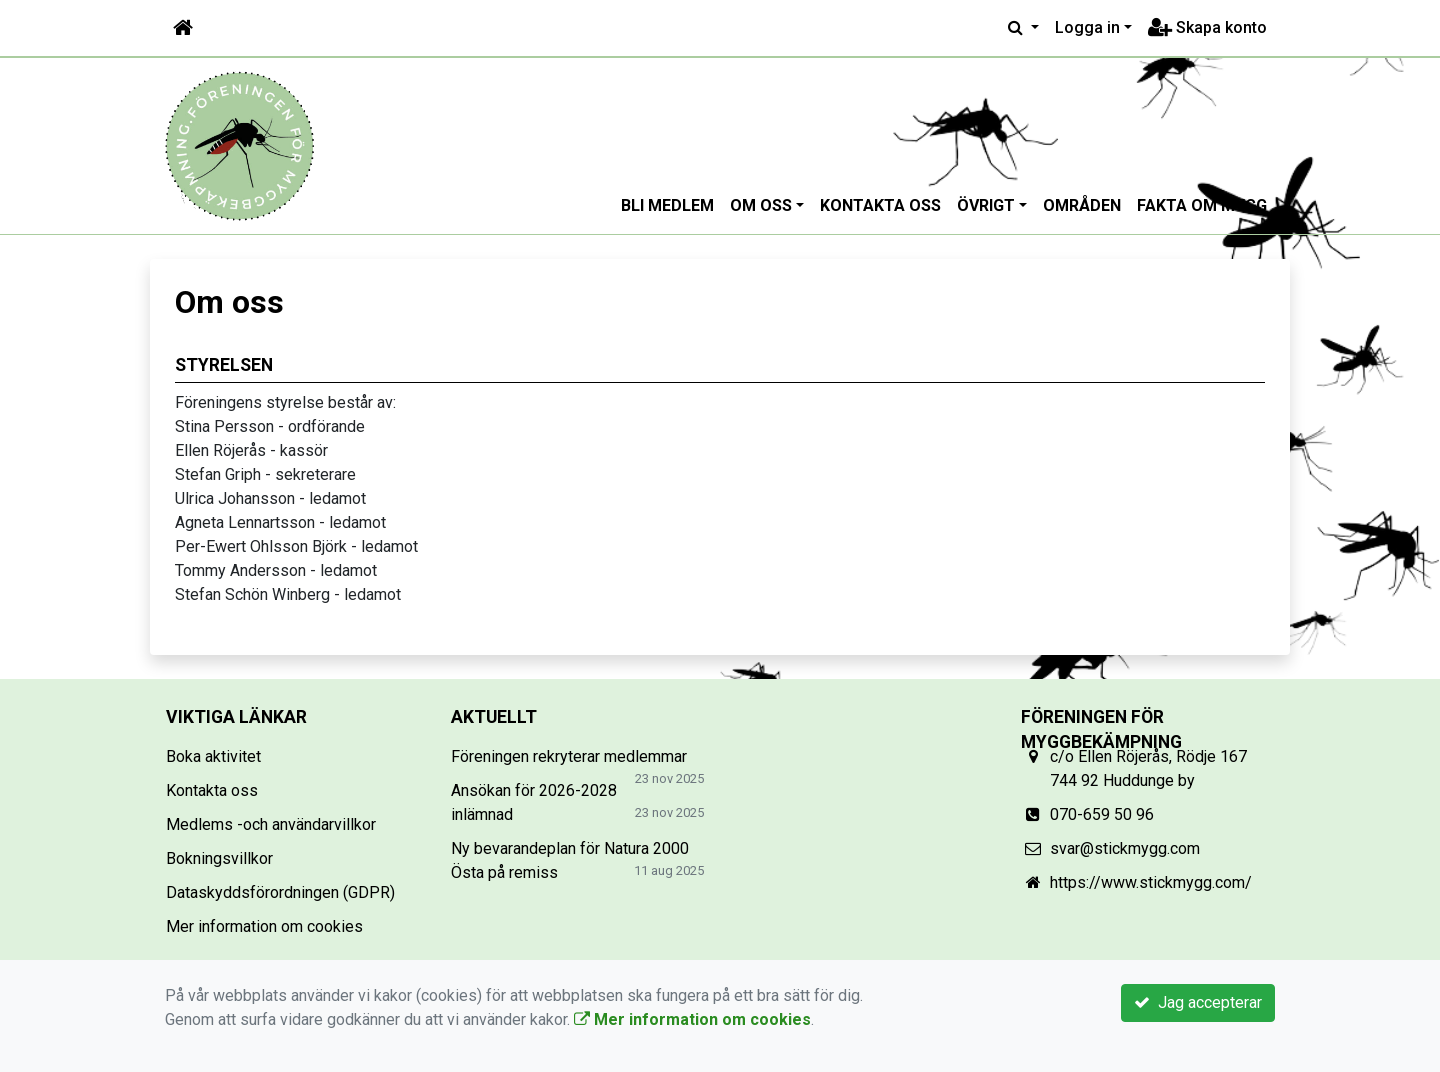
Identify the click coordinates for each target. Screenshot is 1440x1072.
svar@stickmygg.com (1125, 848)
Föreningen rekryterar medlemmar (569, 756)
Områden (1082, 205)
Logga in (1087, 27)
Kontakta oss (880, 205)
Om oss (761, 205)
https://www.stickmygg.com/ (1151, 882)
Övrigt (986, 205)
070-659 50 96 (1102, 814)
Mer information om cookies (264, 926)
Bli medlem (667, 205)
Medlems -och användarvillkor (271, 824)
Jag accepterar (1198, 1002)
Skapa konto (1207, 27)
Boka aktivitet (213, 756)
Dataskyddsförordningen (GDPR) (280, 892)
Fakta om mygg (1202, 205)
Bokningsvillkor (219, 858)
